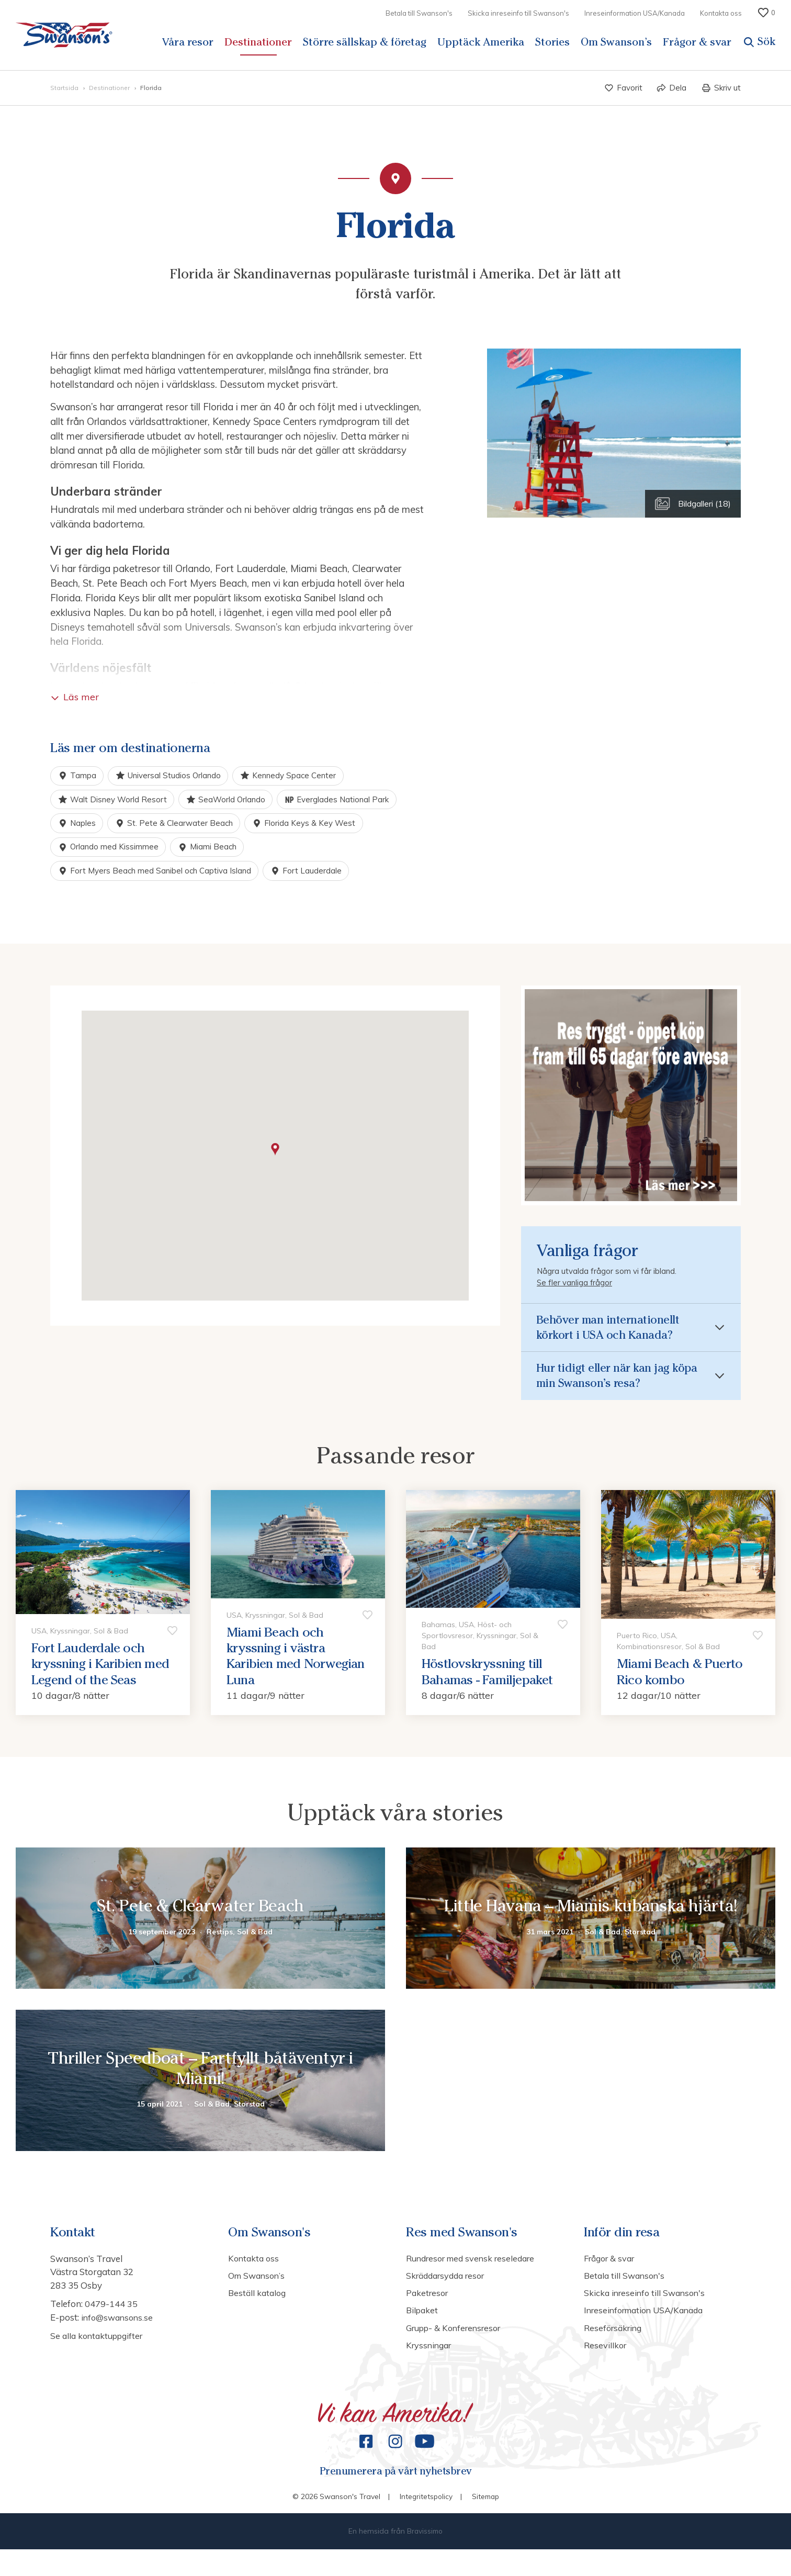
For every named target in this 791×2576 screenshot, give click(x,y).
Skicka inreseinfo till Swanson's (518, 13)
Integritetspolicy (425, 2523)
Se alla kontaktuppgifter (99, 2355)
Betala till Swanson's (419, 13)
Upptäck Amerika (480, 41)
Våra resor (187, 41)
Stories (552, 41)
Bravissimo (425, 2557)
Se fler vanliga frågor (575, 1286)
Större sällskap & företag (364, 41)
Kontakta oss (721, 13)
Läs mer (74, 696)
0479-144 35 (111, 2323)
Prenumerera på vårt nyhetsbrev (395, 2496)
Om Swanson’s (616, 41)
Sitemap (486, 2523)
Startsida (65, 88)
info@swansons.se (119, 2336)
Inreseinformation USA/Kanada (634, 13)
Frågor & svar (697, 41)
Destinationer (258, 41)
